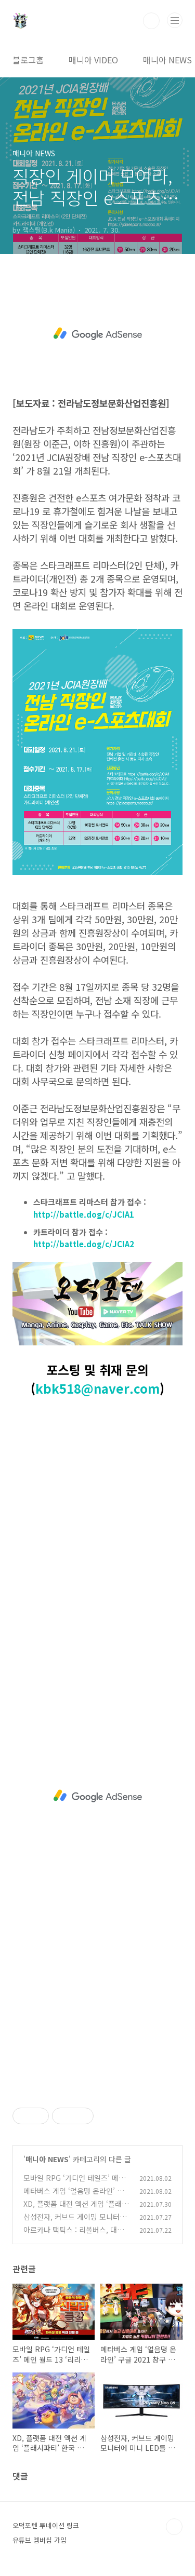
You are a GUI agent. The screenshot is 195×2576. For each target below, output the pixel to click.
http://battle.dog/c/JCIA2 (83, 1243)
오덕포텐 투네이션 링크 (45, 2525)
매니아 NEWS (167, 59)
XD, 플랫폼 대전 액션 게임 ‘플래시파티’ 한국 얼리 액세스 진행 (75, 2209)
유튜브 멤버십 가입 (39, 2540)
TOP (174, 2526)
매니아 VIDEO (93, 59)
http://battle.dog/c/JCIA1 (83, 1214)
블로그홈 (28, 59)
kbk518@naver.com (97, 1388)
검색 (151, 21)
